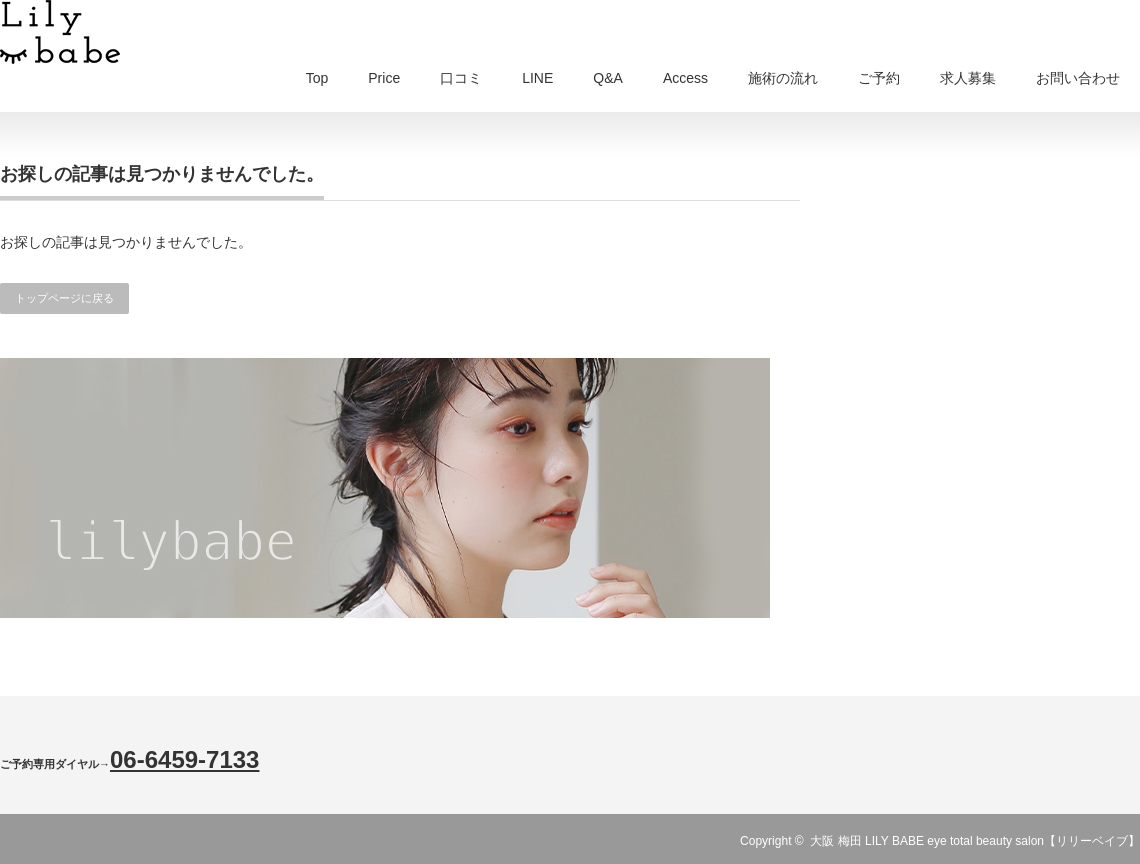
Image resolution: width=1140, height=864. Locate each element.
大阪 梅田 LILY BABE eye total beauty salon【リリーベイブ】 (975, 841)
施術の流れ (783, 78)
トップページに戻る (64, 298)
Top (317, 78)
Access (685, 78)
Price (384, 78)
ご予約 (879, 78)
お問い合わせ (1078, 78)
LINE (537, 78)
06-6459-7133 (184, 759)
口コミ (461, 78)
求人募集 (968, 78)
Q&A (608, 78)
